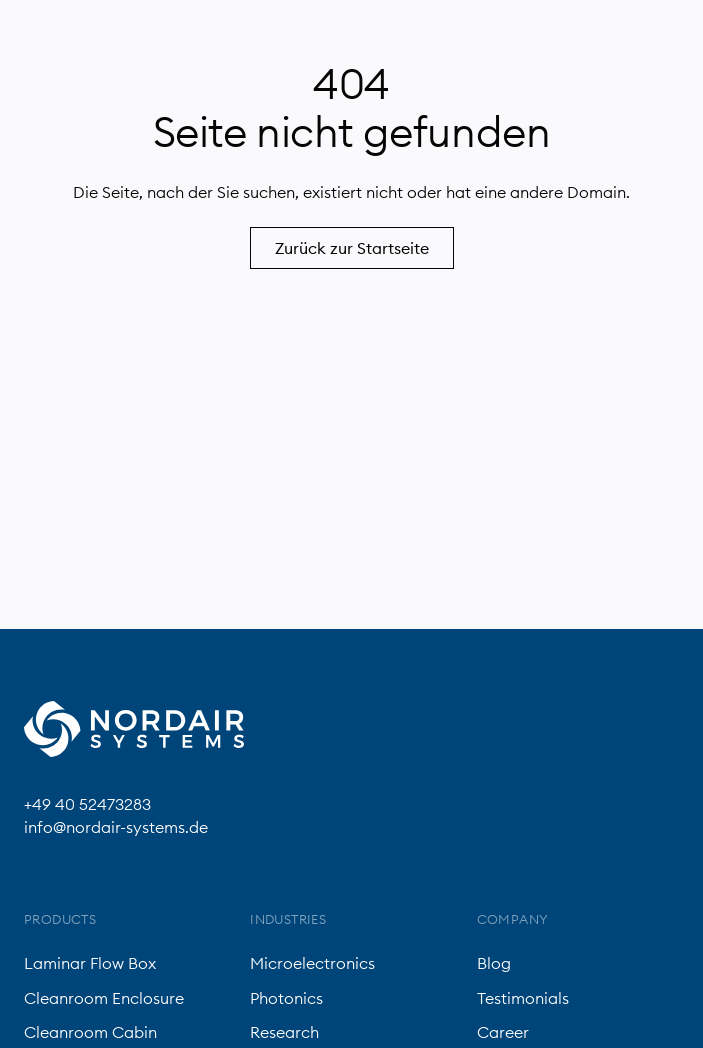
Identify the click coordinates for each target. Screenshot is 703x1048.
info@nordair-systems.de (116, 827)
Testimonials (523, 998)
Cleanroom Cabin (90, 1032)
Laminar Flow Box (90, 963)
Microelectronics (312, 963)
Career (503, 1032)
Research (284, 1032)
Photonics (286, 998)
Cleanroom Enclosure (104, 998)
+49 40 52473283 (87, 804)
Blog (494, 963)
